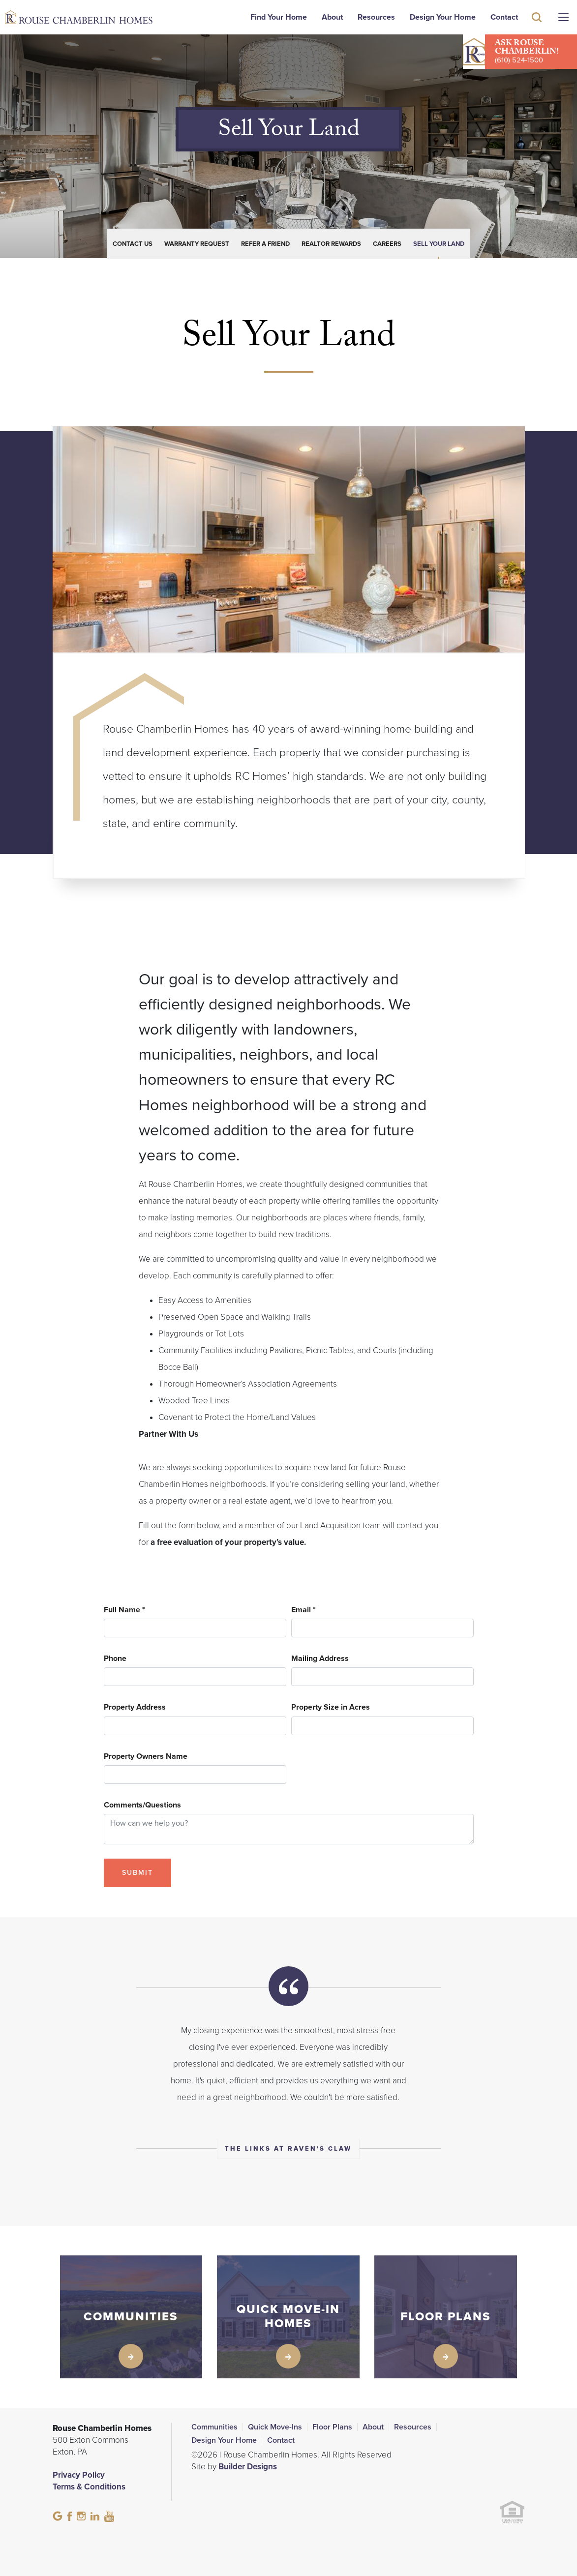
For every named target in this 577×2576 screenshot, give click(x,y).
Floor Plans (332, 2427)
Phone (115, 1658)
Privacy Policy (79, 2475)
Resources (376, 17)
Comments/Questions (142, 1805)
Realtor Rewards (331, 244)
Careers (387, 244)
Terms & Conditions (89, 2487)
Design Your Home (443, 17)
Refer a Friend (265, 244)
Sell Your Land (438, 244)
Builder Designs (247, 2466)
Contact (504, 17)
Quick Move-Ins (275, 2427)
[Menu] (563, 17)
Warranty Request (196, 244)
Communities (214, 2427)
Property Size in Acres (330, 1707)
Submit (137, 1872)
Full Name (124, 1610)
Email (303, 1610)
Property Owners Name (145, 1756)
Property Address (135, 1707)
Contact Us (132, 244)
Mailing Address (320, 1658)
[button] (536, 31)
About (332, 17)
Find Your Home (278, 17)
